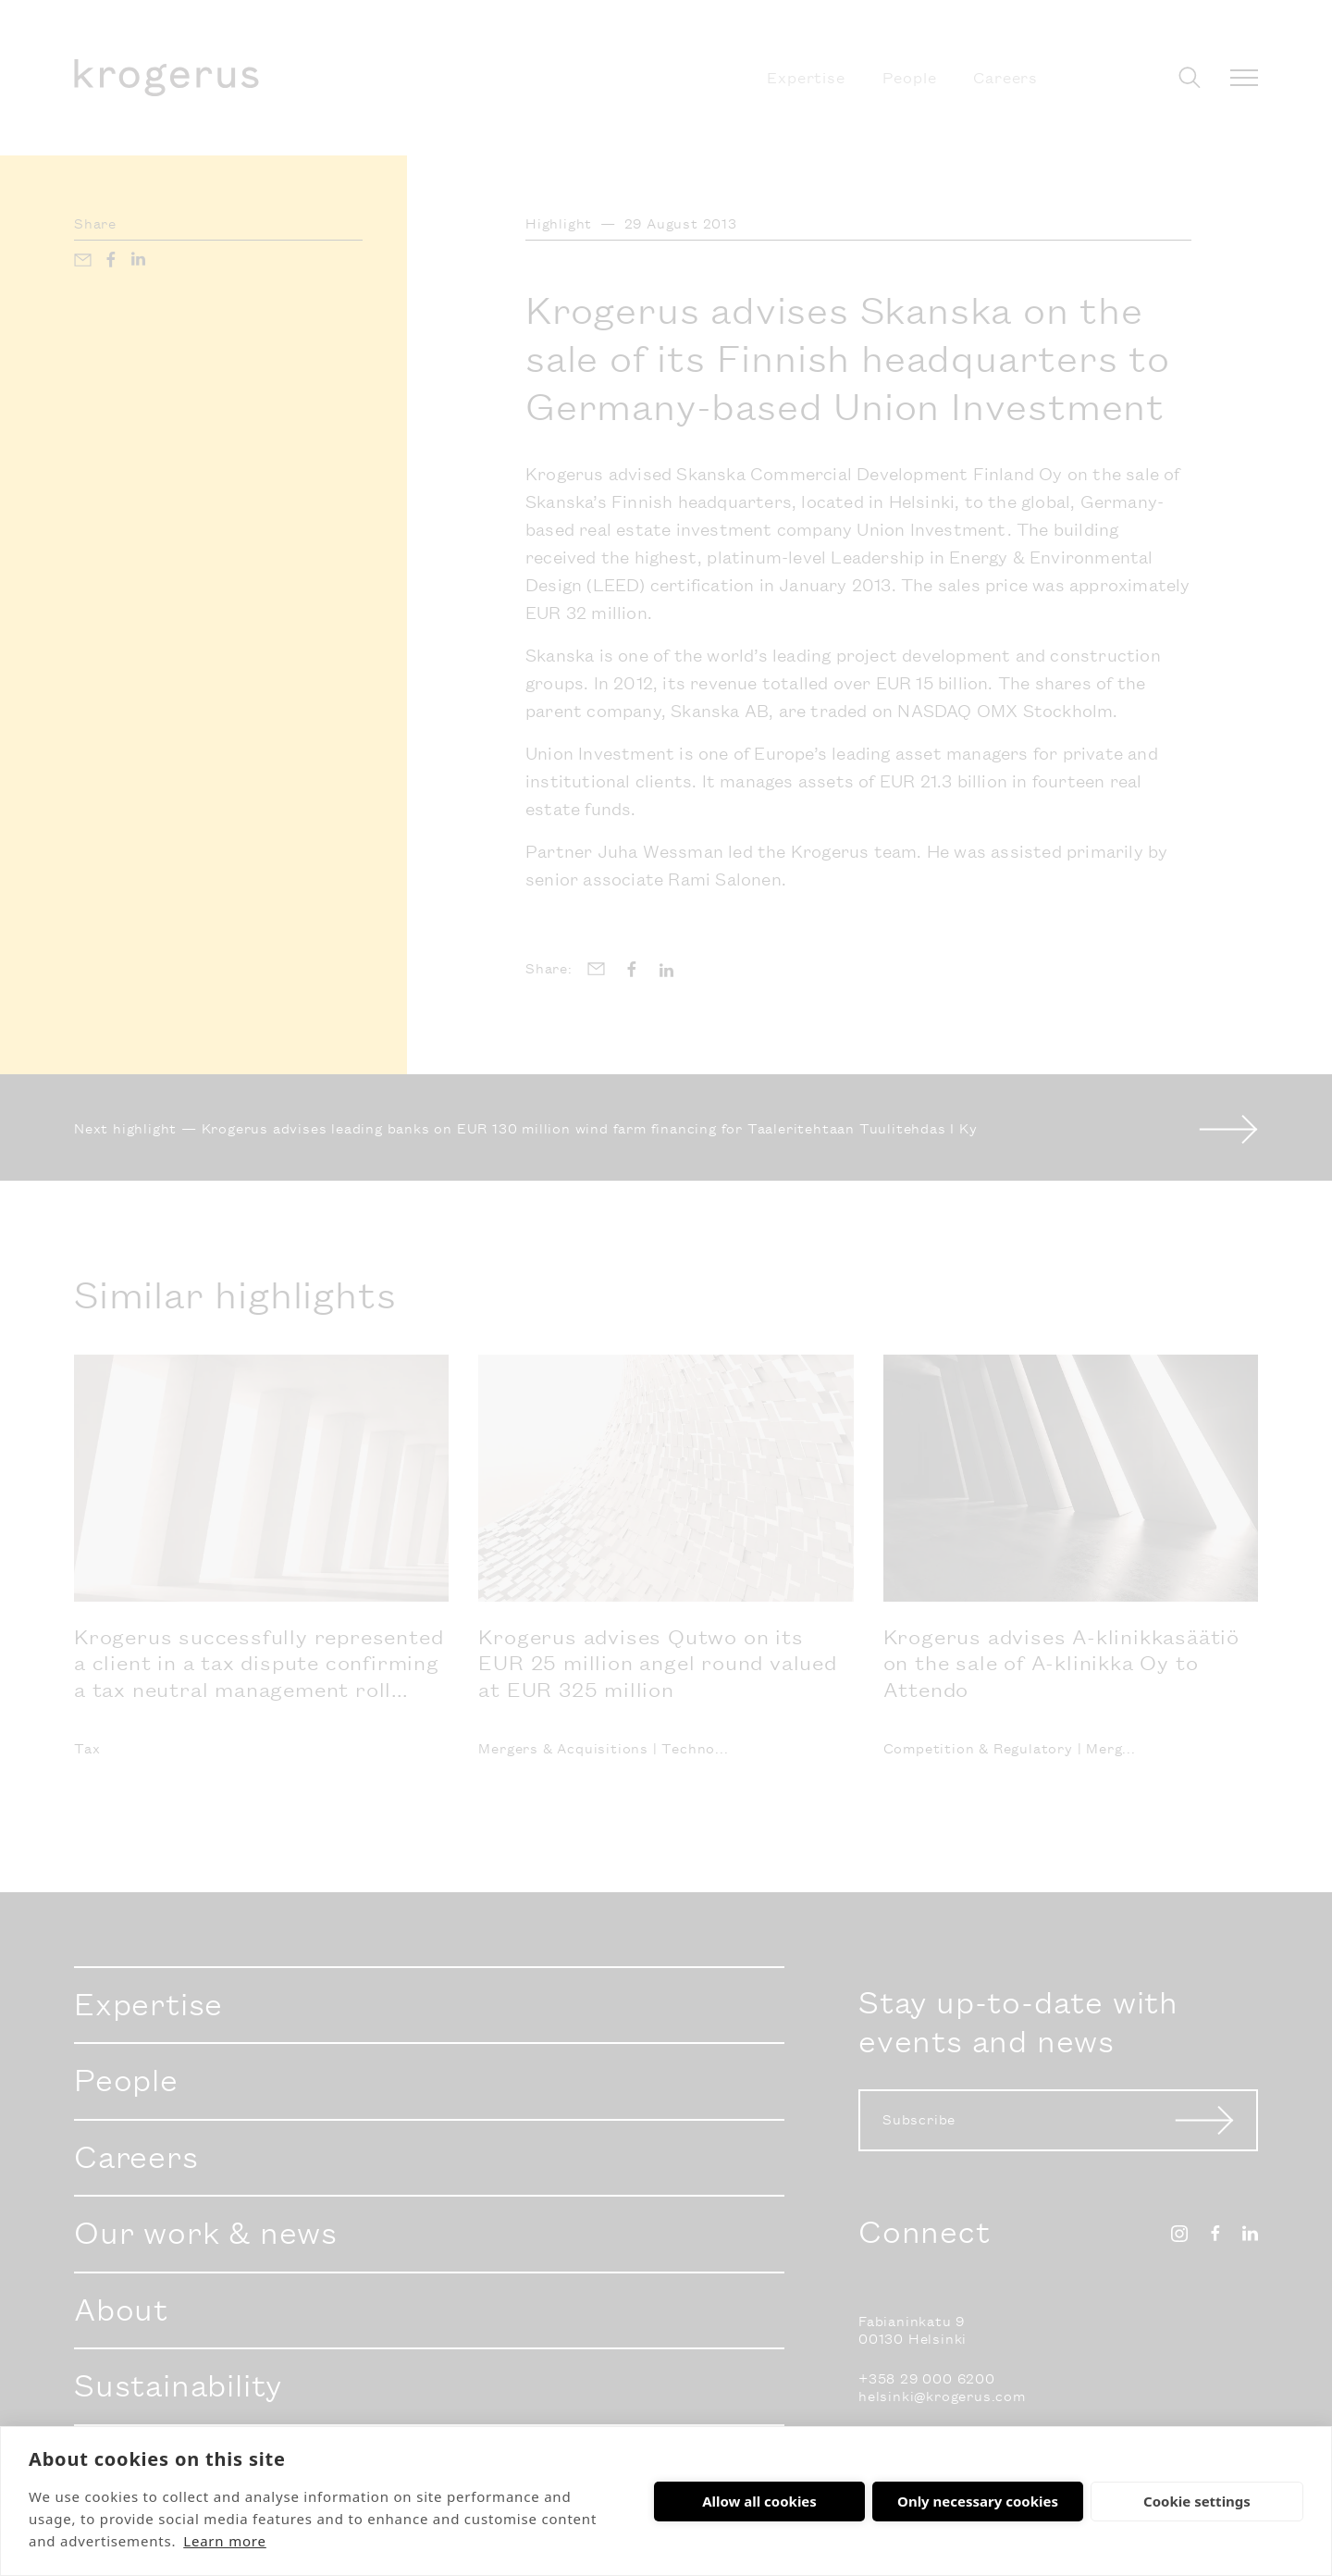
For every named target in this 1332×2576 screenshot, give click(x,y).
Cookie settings (1197, 2501)
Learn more (224, 2541)
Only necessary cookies (977, 2501)
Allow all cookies (759, 2501)
